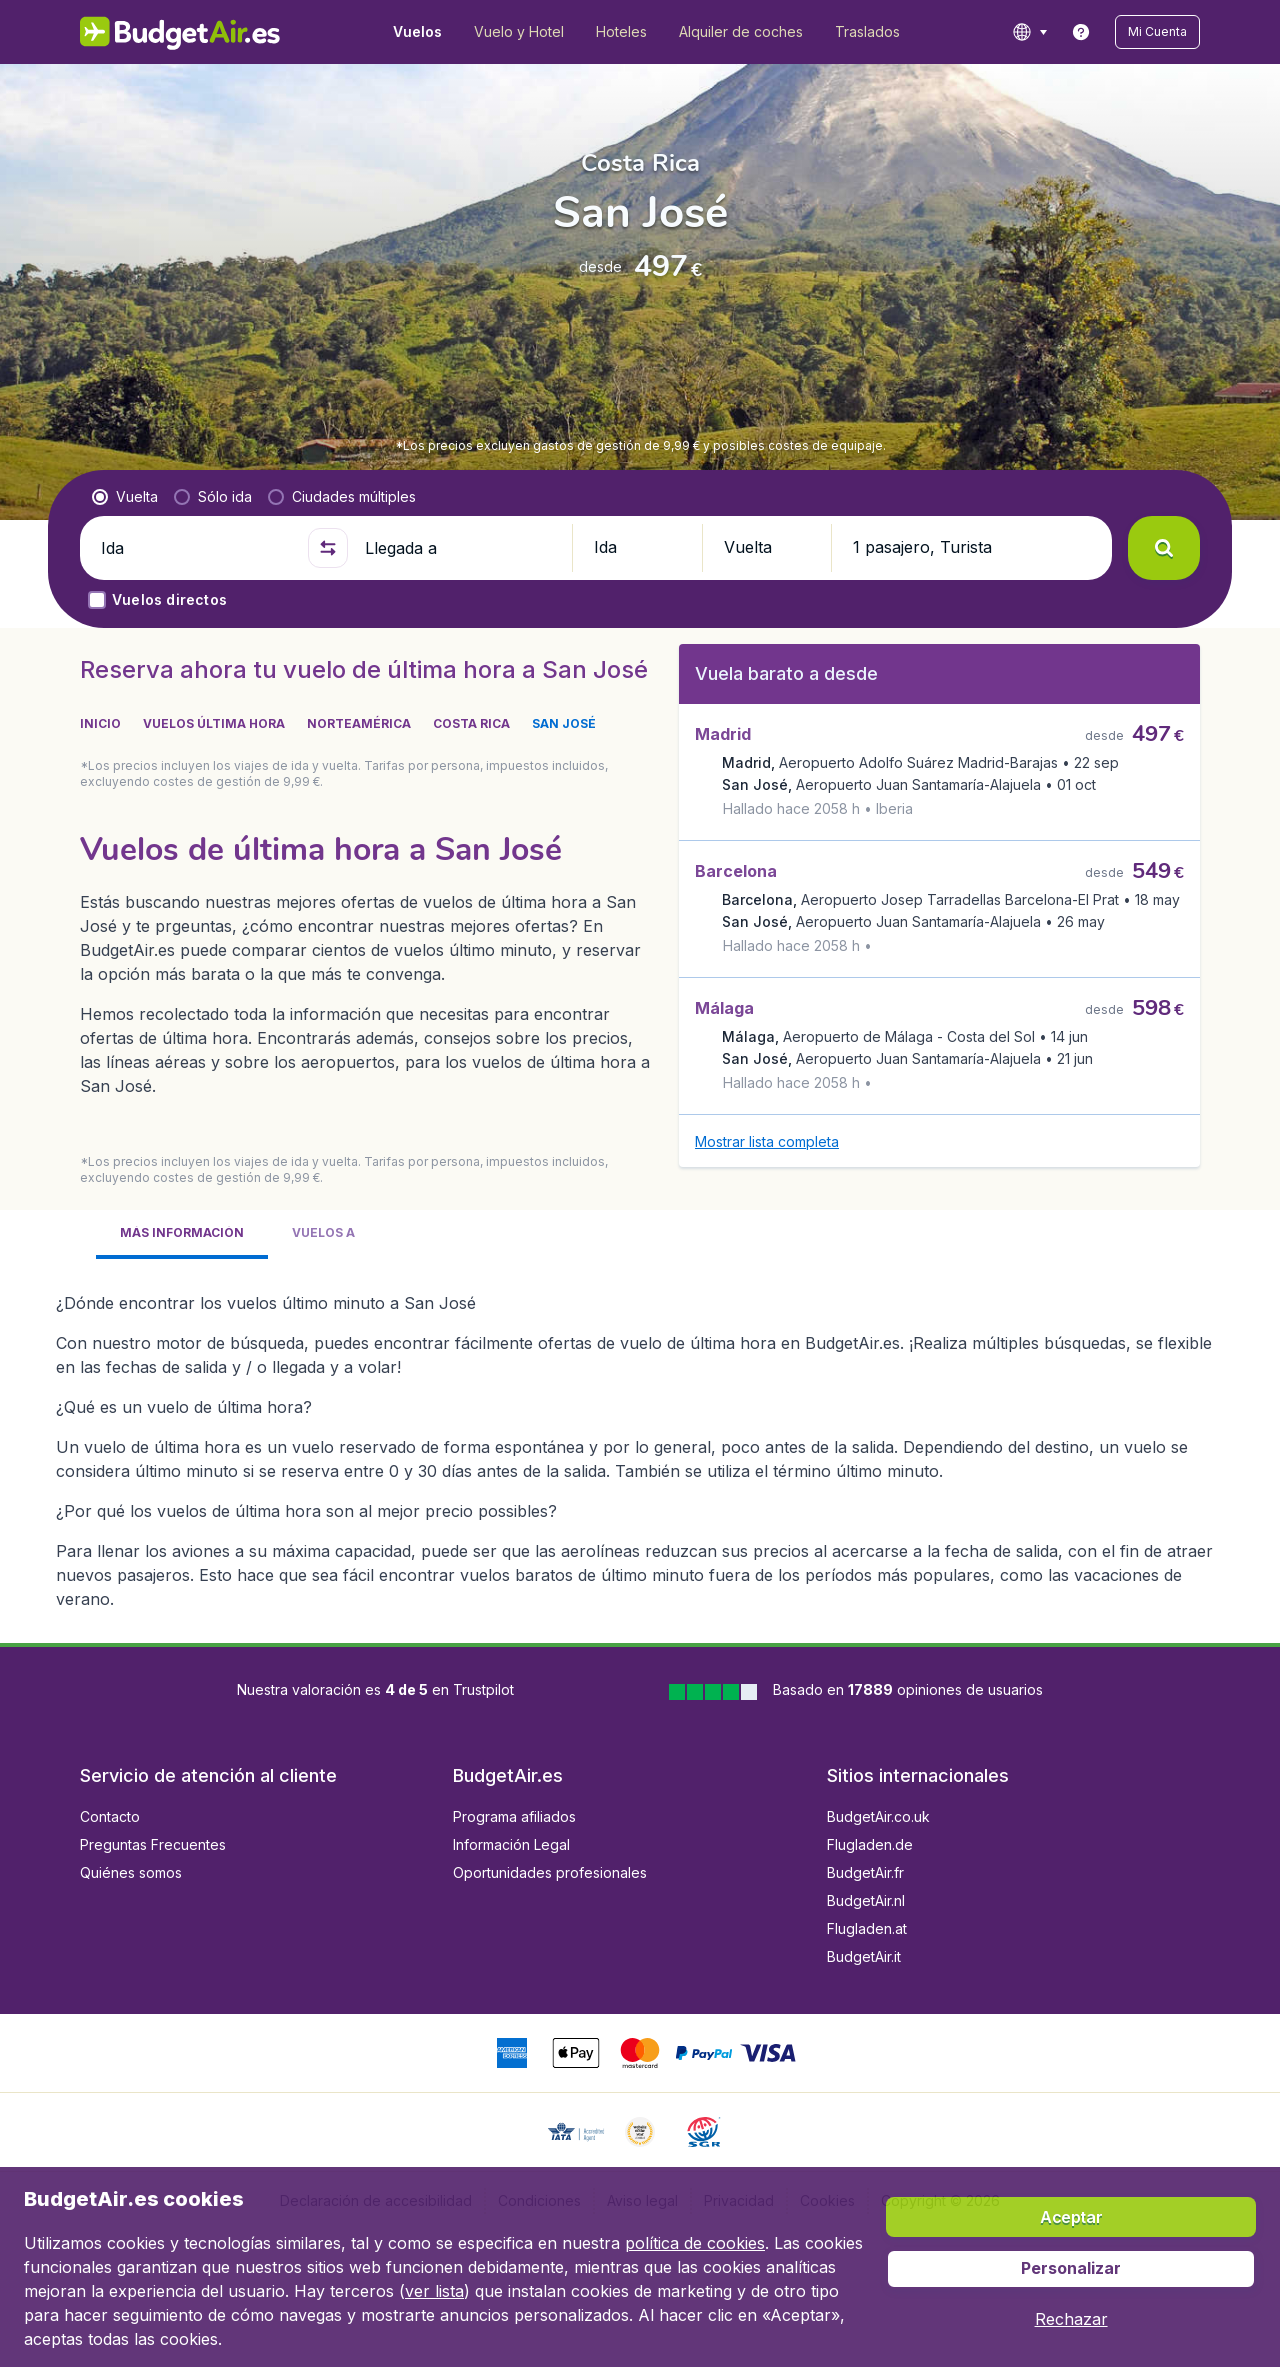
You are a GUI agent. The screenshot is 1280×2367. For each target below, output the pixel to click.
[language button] (1029, 32)
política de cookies (695, 2243)
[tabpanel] (640, 1395)
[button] (1157, 32)
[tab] (182, 1186)
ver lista (434, 2291)
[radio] (125, 497)
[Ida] (196, 548)
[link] (1081, 32)
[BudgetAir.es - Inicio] (180, 32)
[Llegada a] (460, 548)
